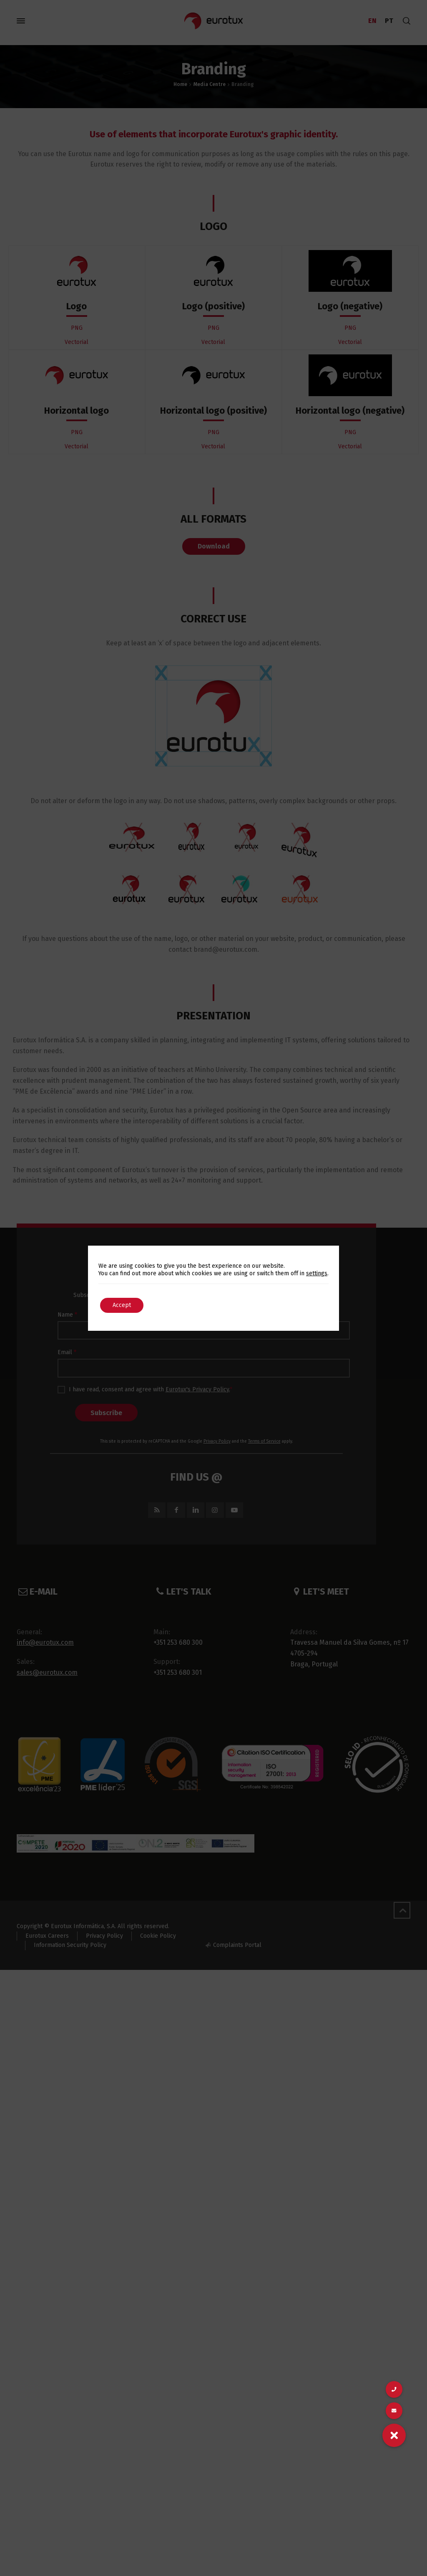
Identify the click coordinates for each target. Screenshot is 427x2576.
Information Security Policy (70, 1945)
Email (67, 1352)
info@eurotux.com (45, 1642)
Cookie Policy (158, 1935)
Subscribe (106, 1413)
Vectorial (76, 342)
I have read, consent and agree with (145, 1389)
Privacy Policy (217, 1441)
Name (67, 1314)
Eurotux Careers (47, 1935)
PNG (77, 327)
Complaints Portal (237, 1945)
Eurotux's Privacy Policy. (198, 1389)
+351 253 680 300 (178, 1642)
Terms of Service (264, 1441)
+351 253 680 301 (177, 1672)
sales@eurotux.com (47, 1672)
